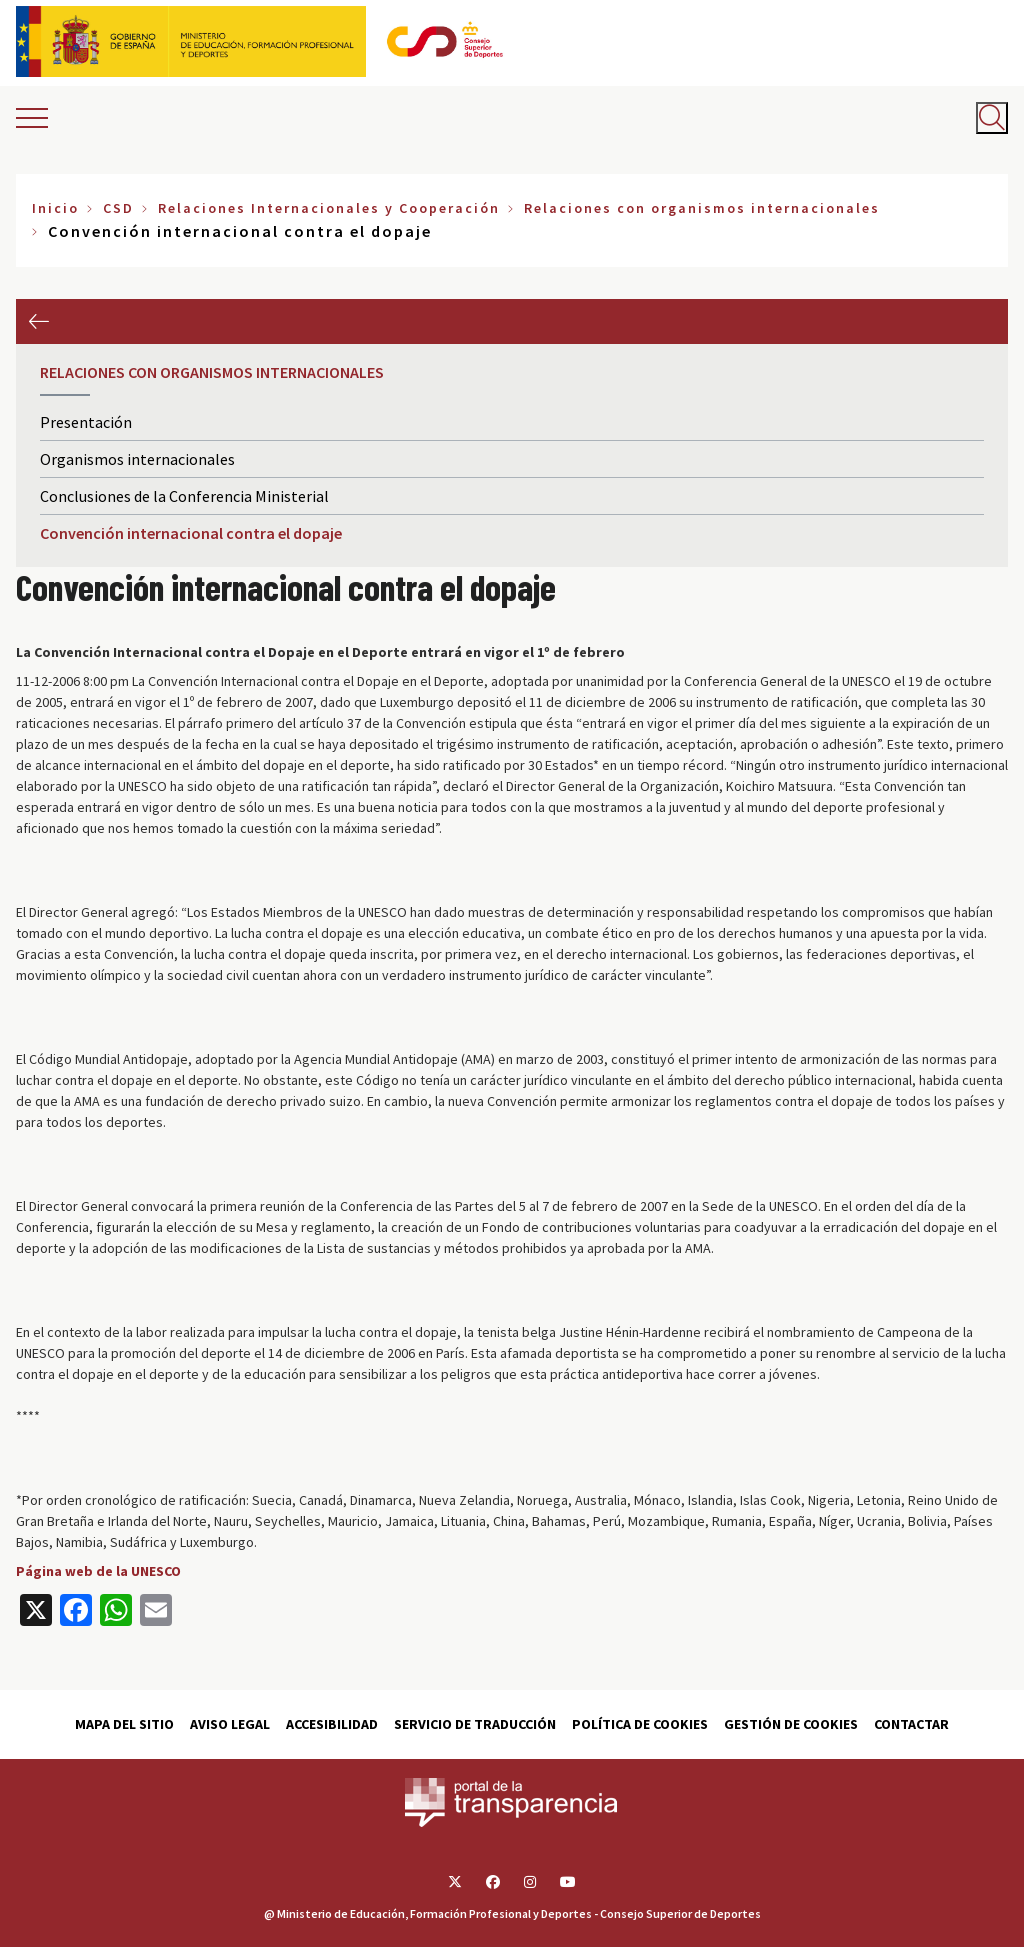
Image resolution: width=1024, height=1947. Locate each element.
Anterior (38, 321)
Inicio (55, 208)
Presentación (86, 422)
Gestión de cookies (791, 1724)
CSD (118, 208)
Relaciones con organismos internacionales (702, 208)
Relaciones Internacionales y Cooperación (329, 208)
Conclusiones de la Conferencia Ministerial (184, 496)
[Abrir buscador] (992, 118)
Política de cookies (640, 1724)
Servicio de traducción (475, 1724)
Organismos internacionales (137, 459)
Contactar (911, 1724)
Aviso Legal (230, 1724)
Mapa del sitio (124, 1724)
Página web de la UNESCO (98, 1571)
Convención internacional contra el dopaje (191, 533)
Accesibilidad (332, 1724)
